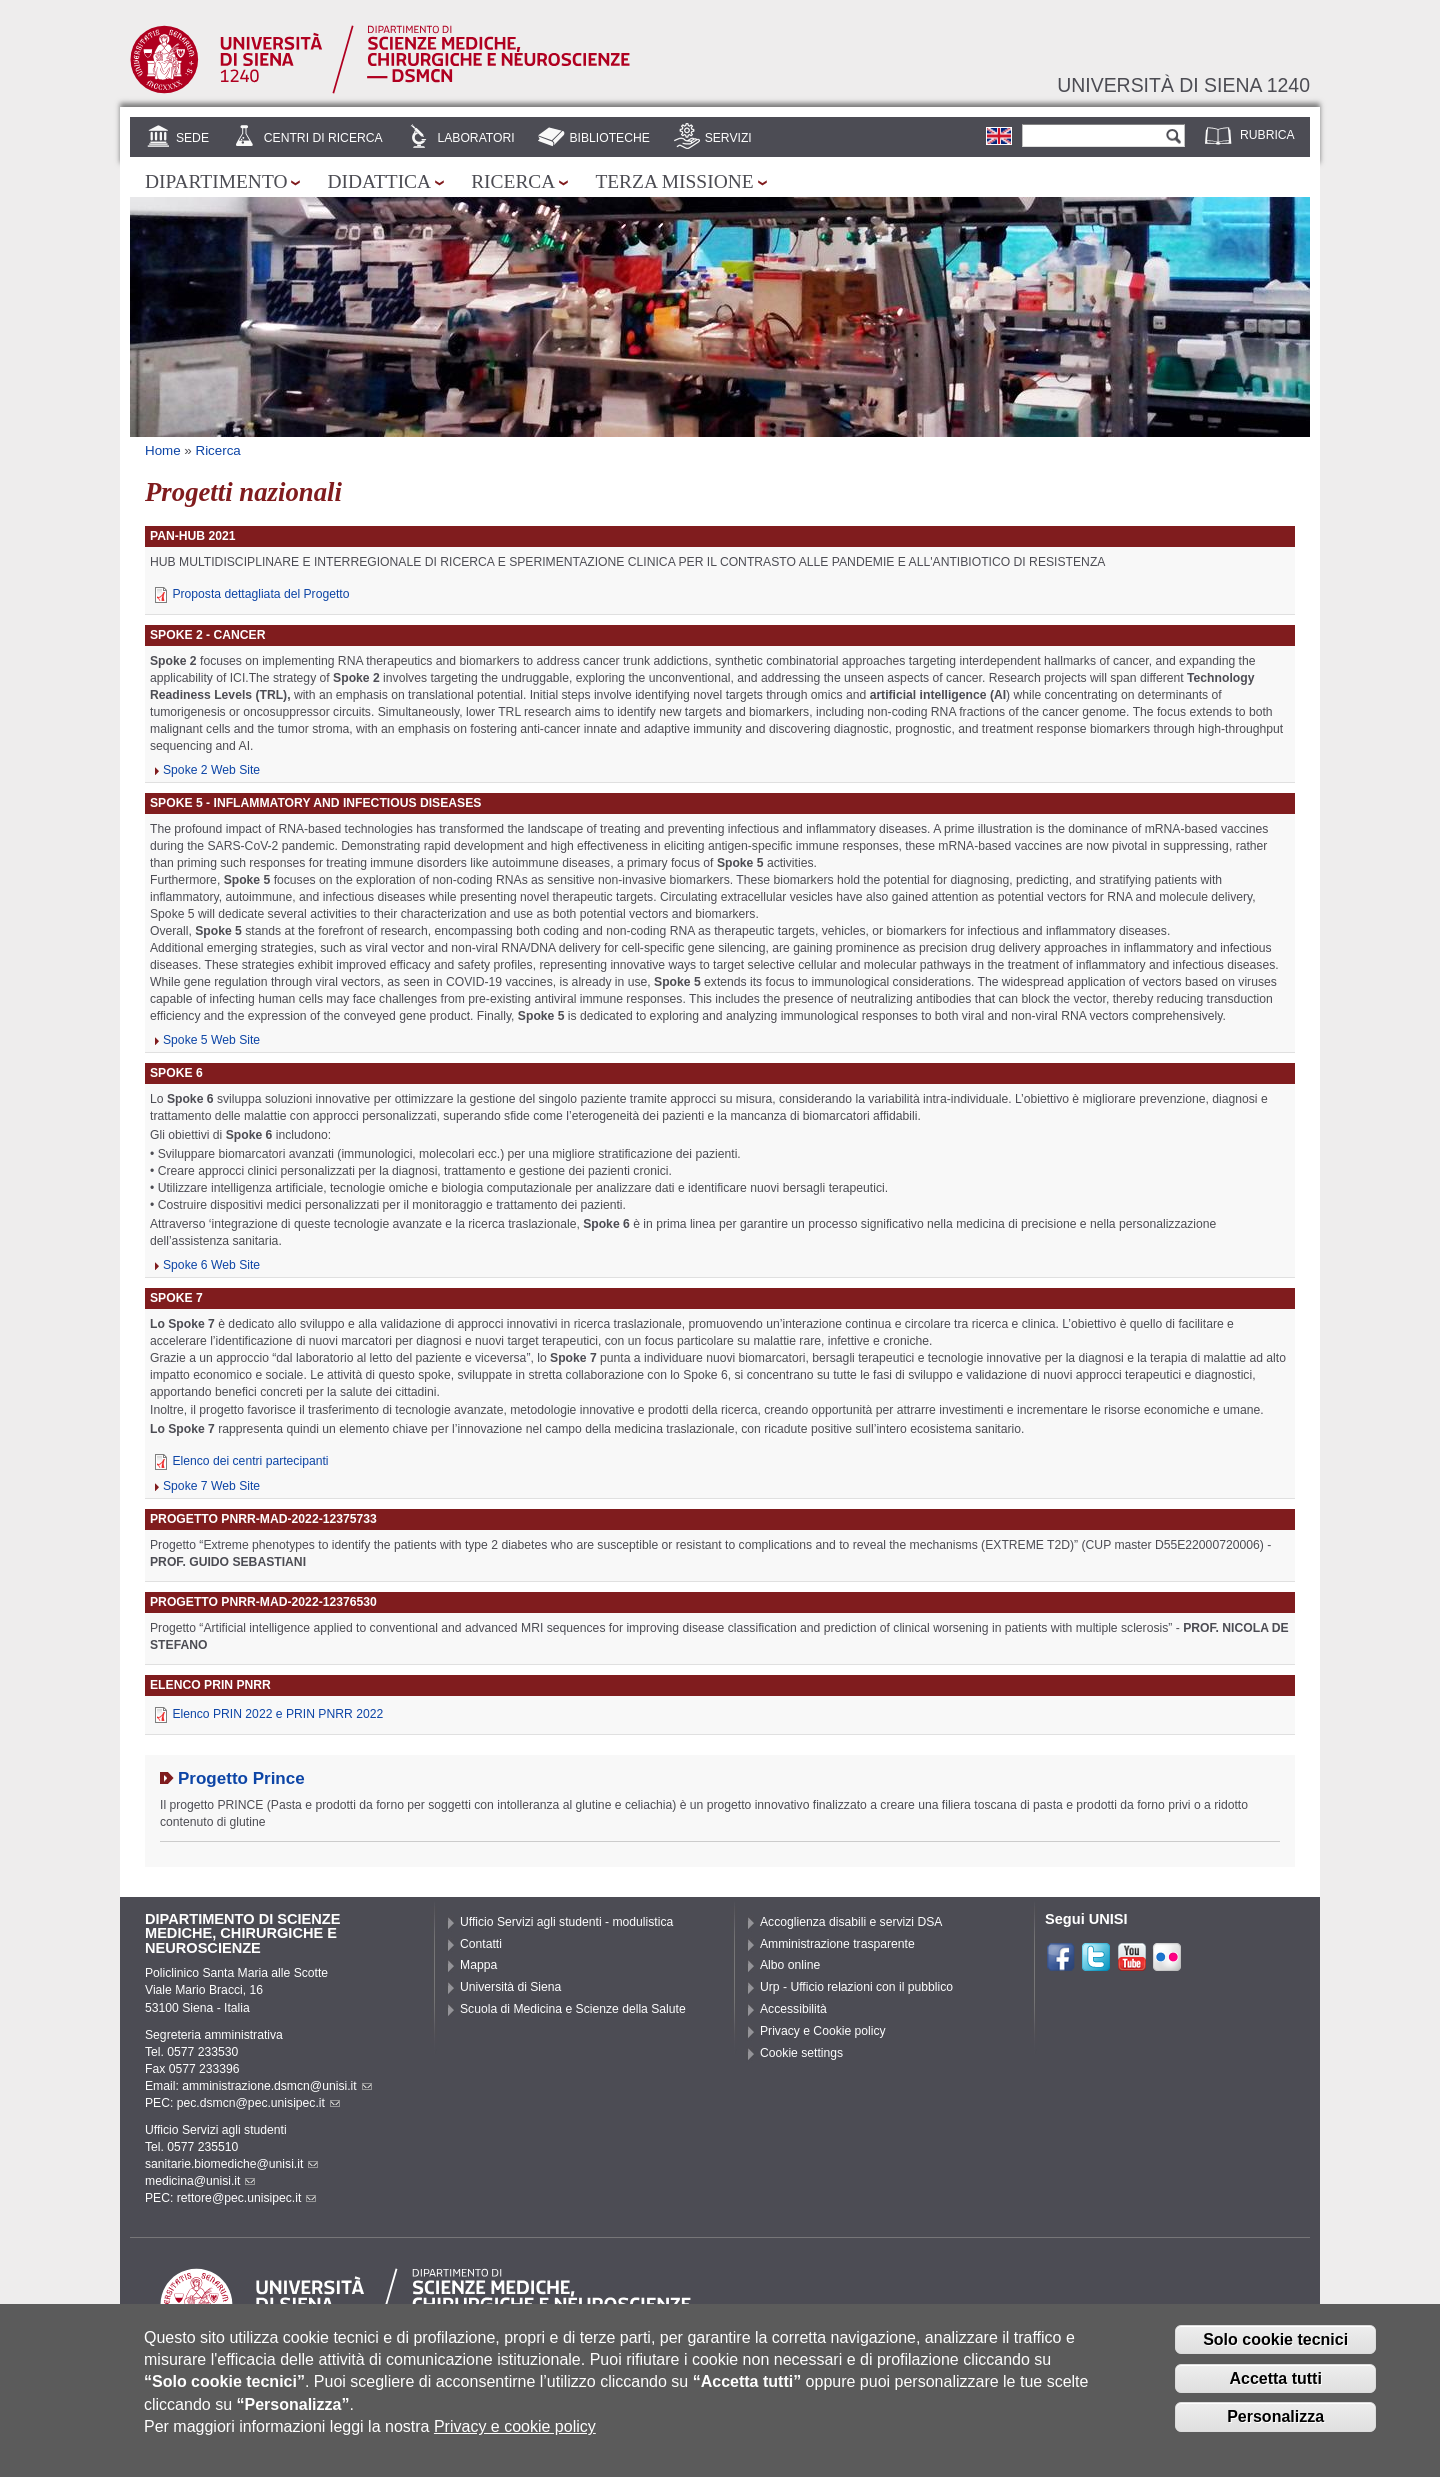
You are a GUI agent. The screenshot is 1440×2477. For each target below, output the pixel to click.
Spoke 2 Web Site (211, 770)
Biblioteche (609, 138)
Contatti (481, 1944)
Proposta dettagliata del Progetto (260, 594)
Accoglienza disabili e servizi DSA (851, 1922)
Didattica (379, 181)
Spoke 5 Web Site (211, 1040)
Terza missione (674, 181)
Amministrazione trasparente (837, 1944)
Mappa (478, 1965)
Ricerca (513, 181)
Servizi (728, 138)
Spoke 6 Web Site (211, 1265)
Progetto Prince (241, 1778)
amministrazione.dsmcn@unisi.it (276, 2086)
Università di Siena (510, 1987)
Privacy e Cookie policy (823, 2031)
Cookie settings (801, 2053)
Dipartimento (216, 181)
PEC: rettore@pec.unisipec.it (230, 2198)
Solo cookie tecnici (1275, 2350)
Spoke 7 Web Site (211, 1486)
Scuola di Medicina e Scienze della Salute (573, 2009)
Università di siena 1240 (1183, 85)
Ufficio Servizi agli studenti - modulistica (566, 1922)
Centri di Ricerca (323, 138)
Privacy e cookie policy (515, 2438)
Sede (192, 138)
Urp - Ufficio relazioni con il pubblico (856, 1987)
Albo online (790, 1965)
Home (163, 450)
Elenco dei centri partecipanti (250, 1461)
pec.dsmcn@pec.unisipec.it (258, 2103)
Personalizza (1275, 2428)
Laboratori (475, 138)
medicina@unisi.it (200, 2181)
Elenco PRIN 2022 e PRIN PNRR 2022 (277, 1714)
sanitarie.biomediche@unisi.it (231, 2164)
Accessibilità (793, 2009)
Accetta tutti (1275, 2389)
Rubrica (1267, 135)
